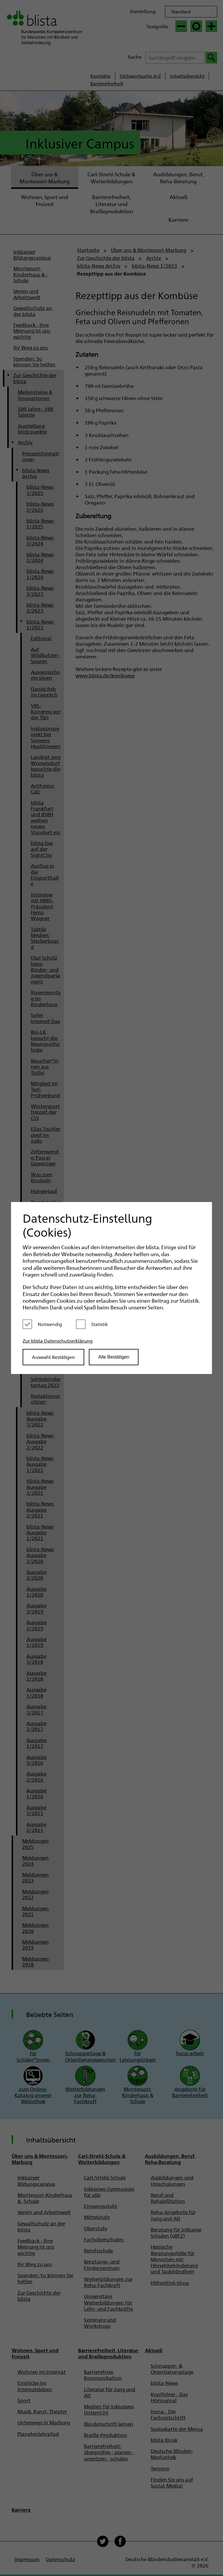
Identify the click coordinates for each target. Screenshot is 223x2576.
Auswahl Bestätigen (53, 1357)
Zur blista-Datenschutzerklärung (58, 1341)
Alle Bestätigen (113, 1356)
